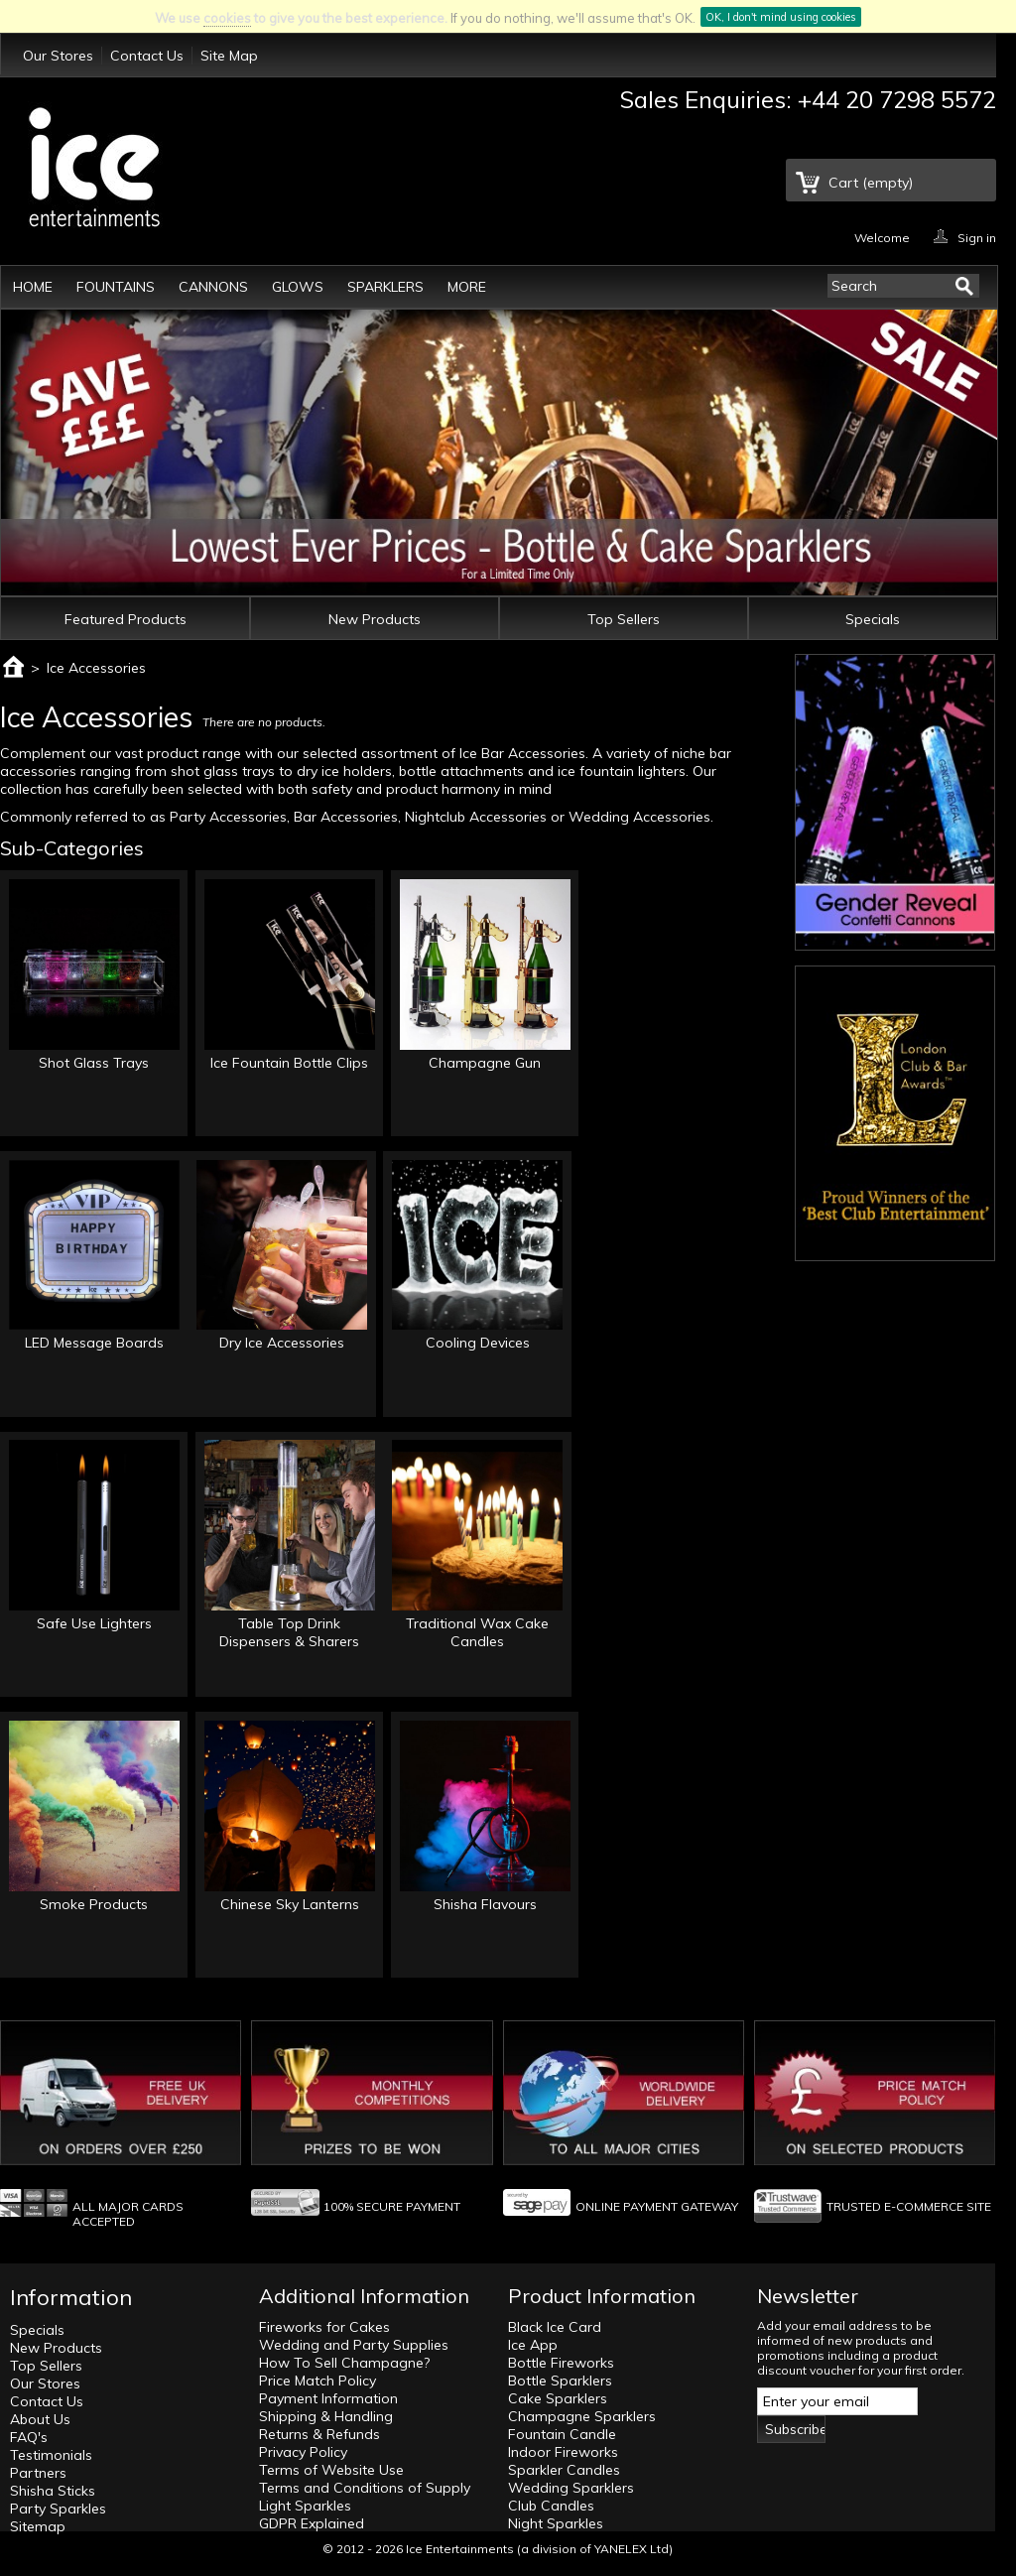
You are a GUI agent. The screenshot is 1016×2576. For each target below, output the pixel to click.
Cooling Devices (478, 1343)
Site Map (229, 55)
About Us (40, 2419)
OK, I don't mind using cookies (780, 17)
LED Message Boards (94, 1343)
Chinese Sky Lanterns (289, 1904)
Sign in (976, 236)
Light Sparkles (305, 2505)
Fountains (115, 287)
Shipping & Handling (326, 2416)
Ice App (533, 2345)
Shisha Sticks (52, 2491)
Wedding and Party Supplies (353, 2345)
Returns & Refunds (319, 2434)
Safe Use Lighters (94, 1623)
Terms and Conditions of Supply (364, 2488)
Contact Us (147, 55)
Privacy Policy (303, 2452)
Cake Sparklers (557, 2398)
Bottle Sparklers (560, 2380)
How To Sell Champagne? (344, 2363)
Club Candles (551, 2505)
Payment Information (328, 2398)
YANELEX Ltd (631, 2548)
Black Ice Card (554, 2327)
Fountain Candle (562, 2434)
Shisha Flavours (485, 1904)
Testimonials (51, 2455)
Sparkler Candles (564, 2470)
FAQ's (29, 2437)
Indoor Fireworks (563, 2452)
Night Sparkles (555, 2523)
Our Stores (58, 55)
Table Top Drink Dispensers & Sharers (289, 1632)
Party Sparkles (58, 2508)
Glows (297, 287)
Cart (870, 183)
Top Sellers (623, 619)
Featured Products (125, 619)
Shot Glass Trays (94, 1063)
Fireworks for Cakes (324, 2327)
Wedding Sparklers (571, 2488)
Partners (38, 2473)
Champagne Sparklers (582, 2416)
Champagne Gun (485, 1063)
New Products (374, 619)
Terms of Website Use (331, 2470)
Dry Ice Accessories (281, 1343)
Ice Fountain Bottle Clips (289, 1063)
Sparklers (385, 287)
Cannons (213, 287)
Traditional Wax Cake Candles (477, 1632)
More (466, 287)
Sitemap (37, 2526)
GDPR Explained (311, 2523)
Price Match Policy (317, 2380)
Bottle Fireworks (561, 2363)
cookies (227, 18)
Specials (872, 619)
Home (33, 287)
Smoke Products (94, 1904)
